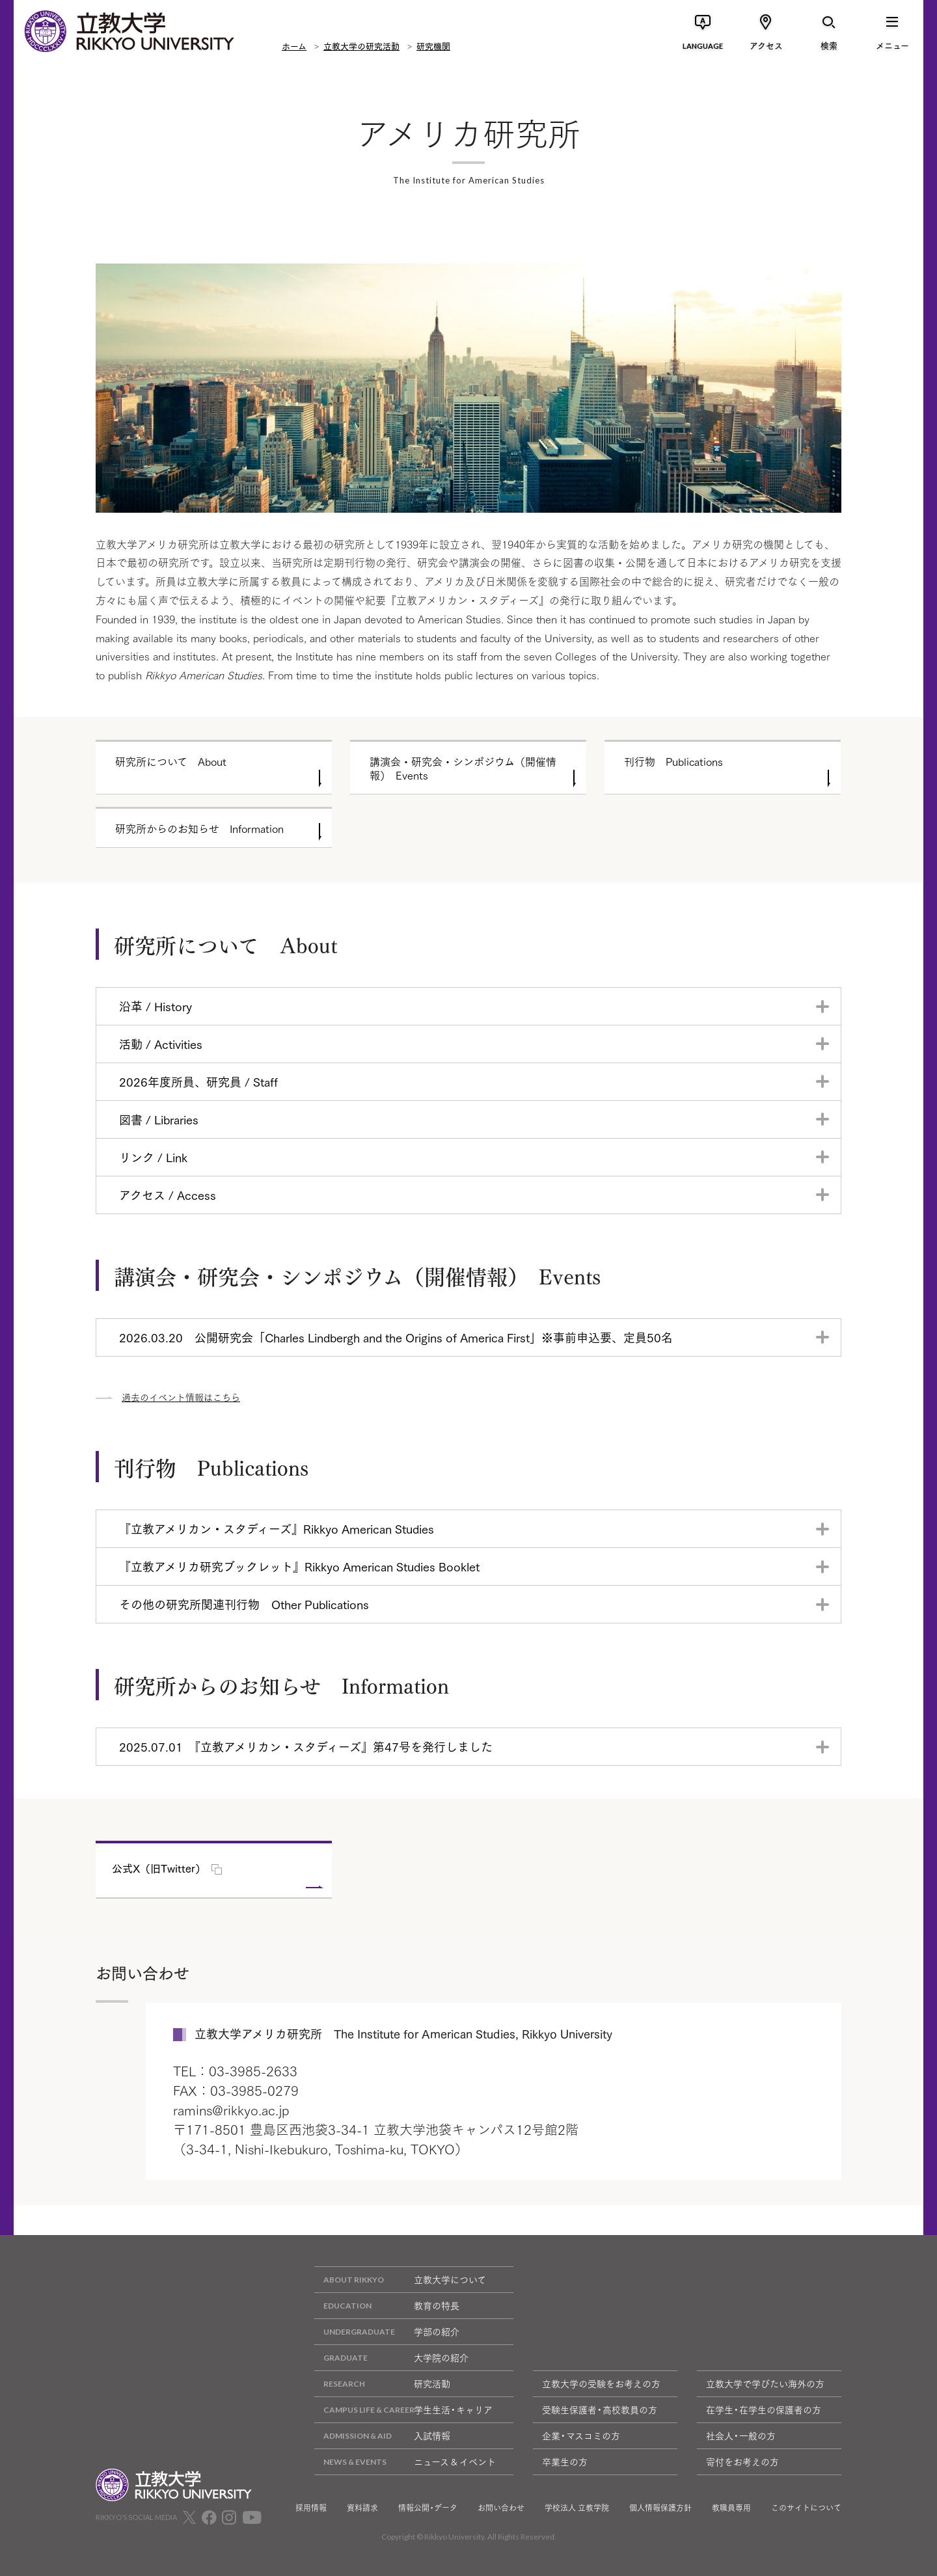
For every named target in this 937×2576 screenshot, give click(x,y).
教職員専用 (731, 2508)
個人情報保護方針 (660, 2508)
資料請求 (362, 2508)
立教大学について (400, 2279)
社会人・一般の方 (741, 2435)
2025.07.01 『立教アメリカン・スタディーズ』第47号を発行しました (306, 1746)
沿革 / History (155, 1006)
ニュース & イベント (405, 2461)
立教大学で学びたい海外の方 (765, 2383)
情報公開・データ (427, 2508)
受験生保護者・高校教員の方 (599, 2409)
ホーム (294, 45)
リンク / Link (153, 1157)
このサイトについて (806, 2508)
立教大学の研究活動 (361, 45)
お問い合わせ (501, 2508)
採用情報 (311, 2508)
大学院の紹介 (391, 2357)
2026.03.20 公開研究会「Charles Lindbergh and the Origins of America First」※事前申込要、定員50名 (396, 1337)
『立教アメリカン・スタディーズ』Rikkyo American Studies (276, 1528)
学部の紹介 (386, 2331)
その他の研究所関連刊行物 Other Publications (244, 1604)
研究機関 (433, 45)
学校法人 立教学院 (577, 2508)
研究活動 (382, 2383)
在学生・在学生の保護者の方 (763, 2409)
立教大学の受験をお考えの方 (601, 2383)
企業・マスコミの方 (581, 2435)
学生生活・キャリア (403, 2409)
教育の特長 (386, 2305)
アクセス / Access (167, 1195)
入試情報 (382, 2435)
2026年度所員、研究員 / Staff (198, 1081)
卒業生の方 (565, 2461)
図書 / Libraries (158, 1119)
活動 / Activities (160, 1044)
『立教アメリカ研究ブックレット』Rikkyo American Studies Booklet (299, 1566)
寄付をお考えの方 (742, 2461)
